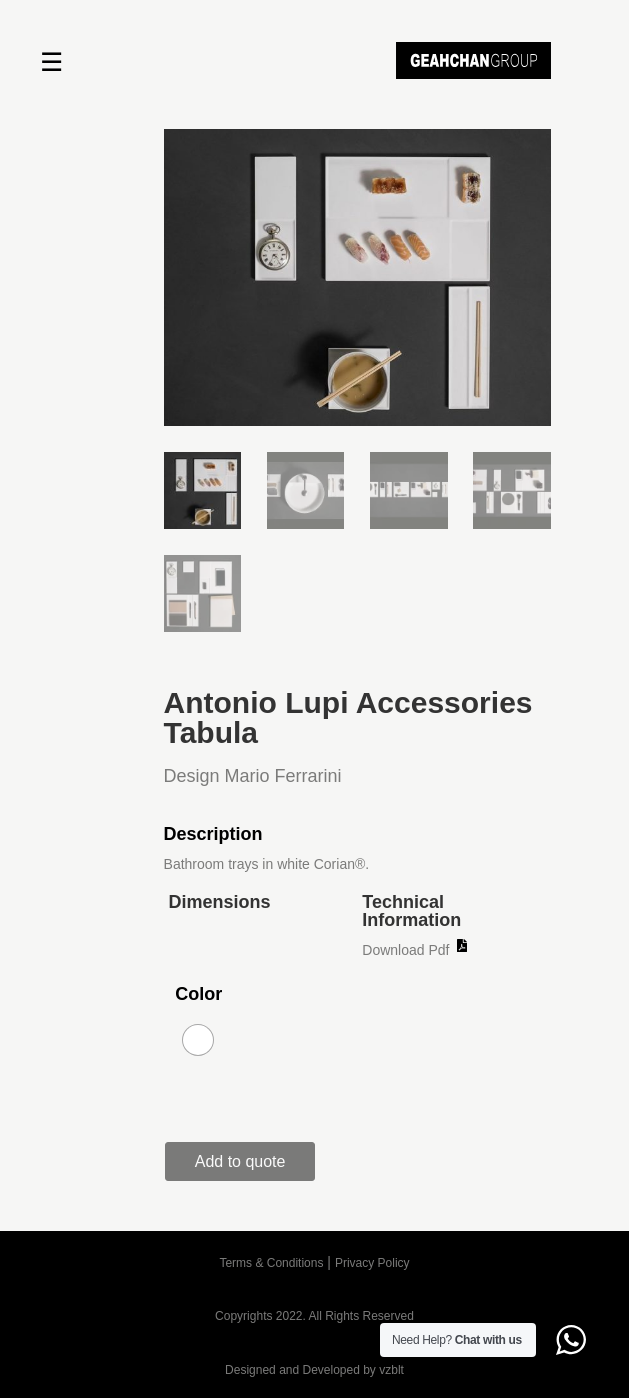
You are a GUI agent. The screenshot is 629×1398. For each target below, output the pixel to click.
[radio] (198, 1040)
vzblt (391, 1370)
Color (198, 994)
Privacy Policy (372, 1263)
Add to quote (240, 1161)
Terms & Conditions (271, 1263)
